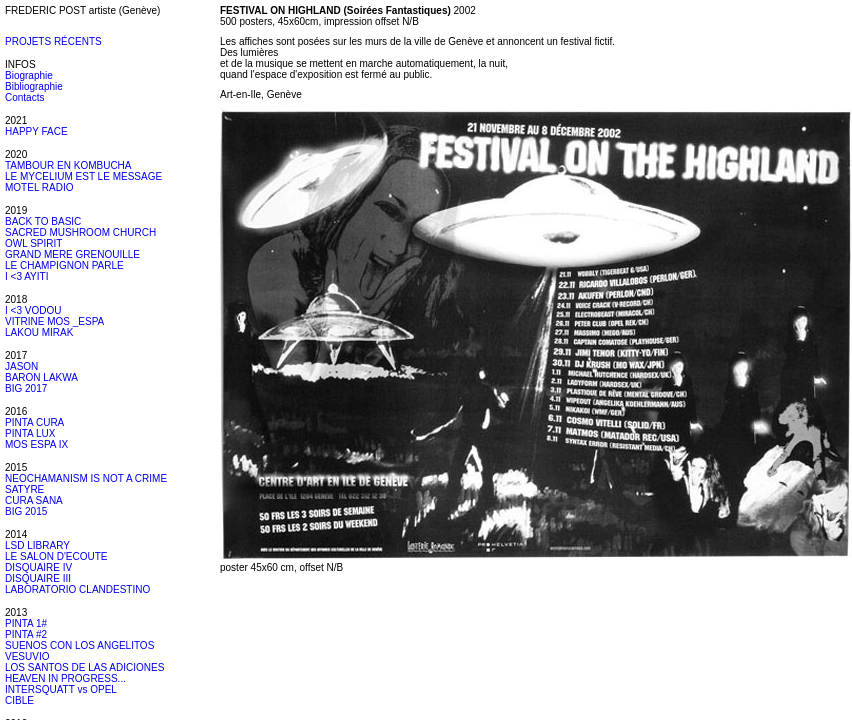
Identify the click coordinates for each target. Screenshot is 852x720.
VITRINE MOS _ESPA (54, 321)
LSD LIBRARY (37, 545)
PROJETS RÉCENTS (53, 41)
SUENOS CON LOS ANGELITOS (79, 645)
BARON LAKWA (41, 377)
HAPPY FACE (36, 131)
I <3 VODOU (33, 310)
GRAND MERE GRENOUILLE (72, 254)
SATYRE (24, 489)
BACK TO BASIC (43, 221)
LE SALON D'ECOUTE (56, 556)
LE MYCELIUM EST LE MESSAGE (83, 176)
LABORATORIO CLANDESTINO (77, 589)
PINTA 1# (26, 623)
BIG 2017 (26, 388)
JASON (21, 366)
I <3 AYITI (26, 276)
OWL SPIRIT (33, 243)
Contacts (24, 97)
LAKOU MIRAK (39, 332)
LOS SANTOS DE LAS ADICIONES (84, 667)
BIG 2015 (26, 511)
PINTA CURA (34, 422)
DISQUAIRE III (38, 578)
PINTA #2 (26, 634)
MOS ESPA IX (36, 444)
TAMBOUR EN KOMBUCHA (68, 165)
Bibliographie (34, 86)
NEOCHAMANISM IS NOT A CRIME (86, 478)
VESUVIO (27, 656)
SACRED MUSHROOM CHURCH (80, 232)
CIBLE (19, 700)
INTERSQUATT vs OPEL (61, 689)
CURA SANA (34, 500)
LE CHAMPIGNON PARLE (64, 265)
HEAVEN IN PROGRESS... (65, 678)
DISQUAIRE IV (38, 567)
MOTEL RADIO (39, 187)
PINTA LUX (30, 433)
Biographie (29, 75)
